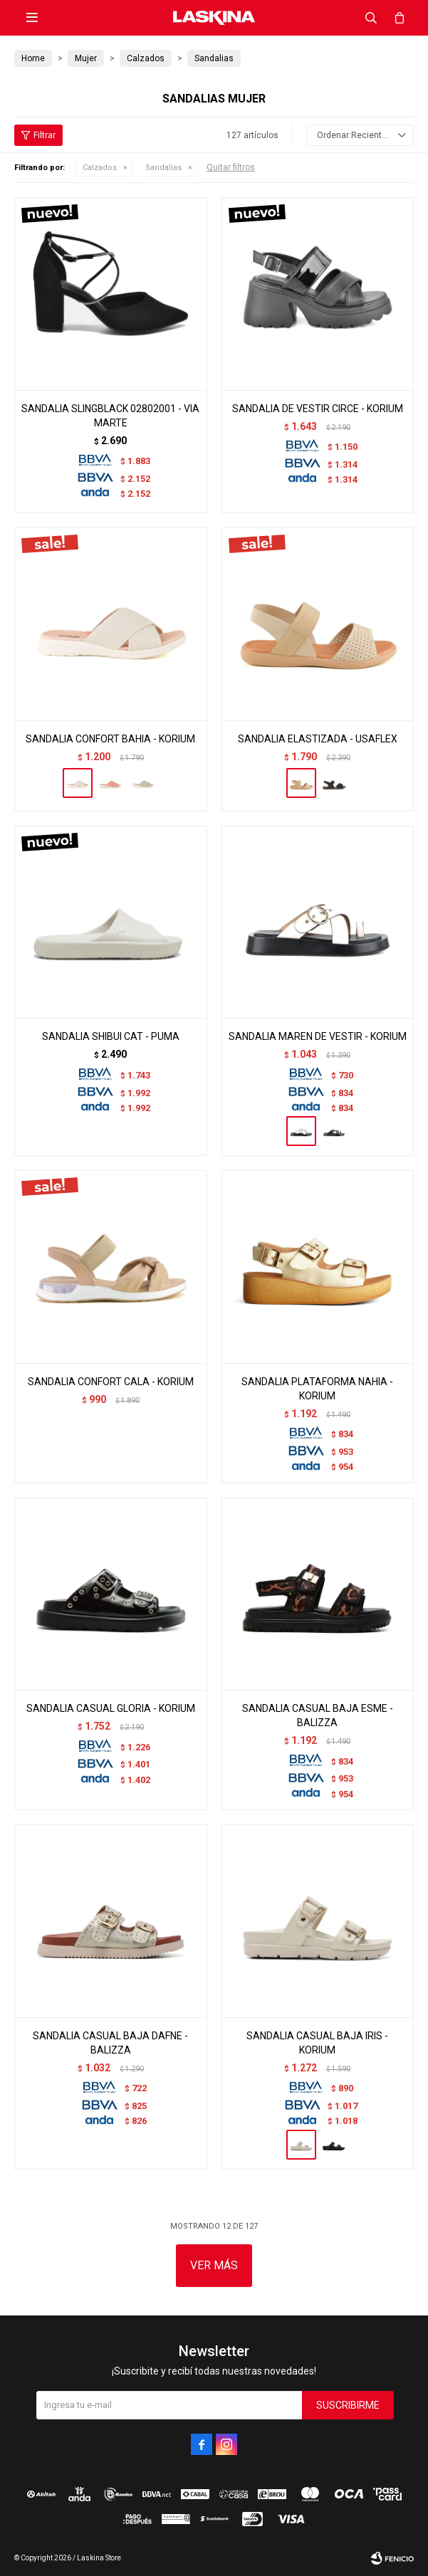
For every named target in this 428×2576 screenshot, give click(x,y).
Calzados (100, 167)
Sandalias (163, 167)
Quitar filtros (231, 167)
